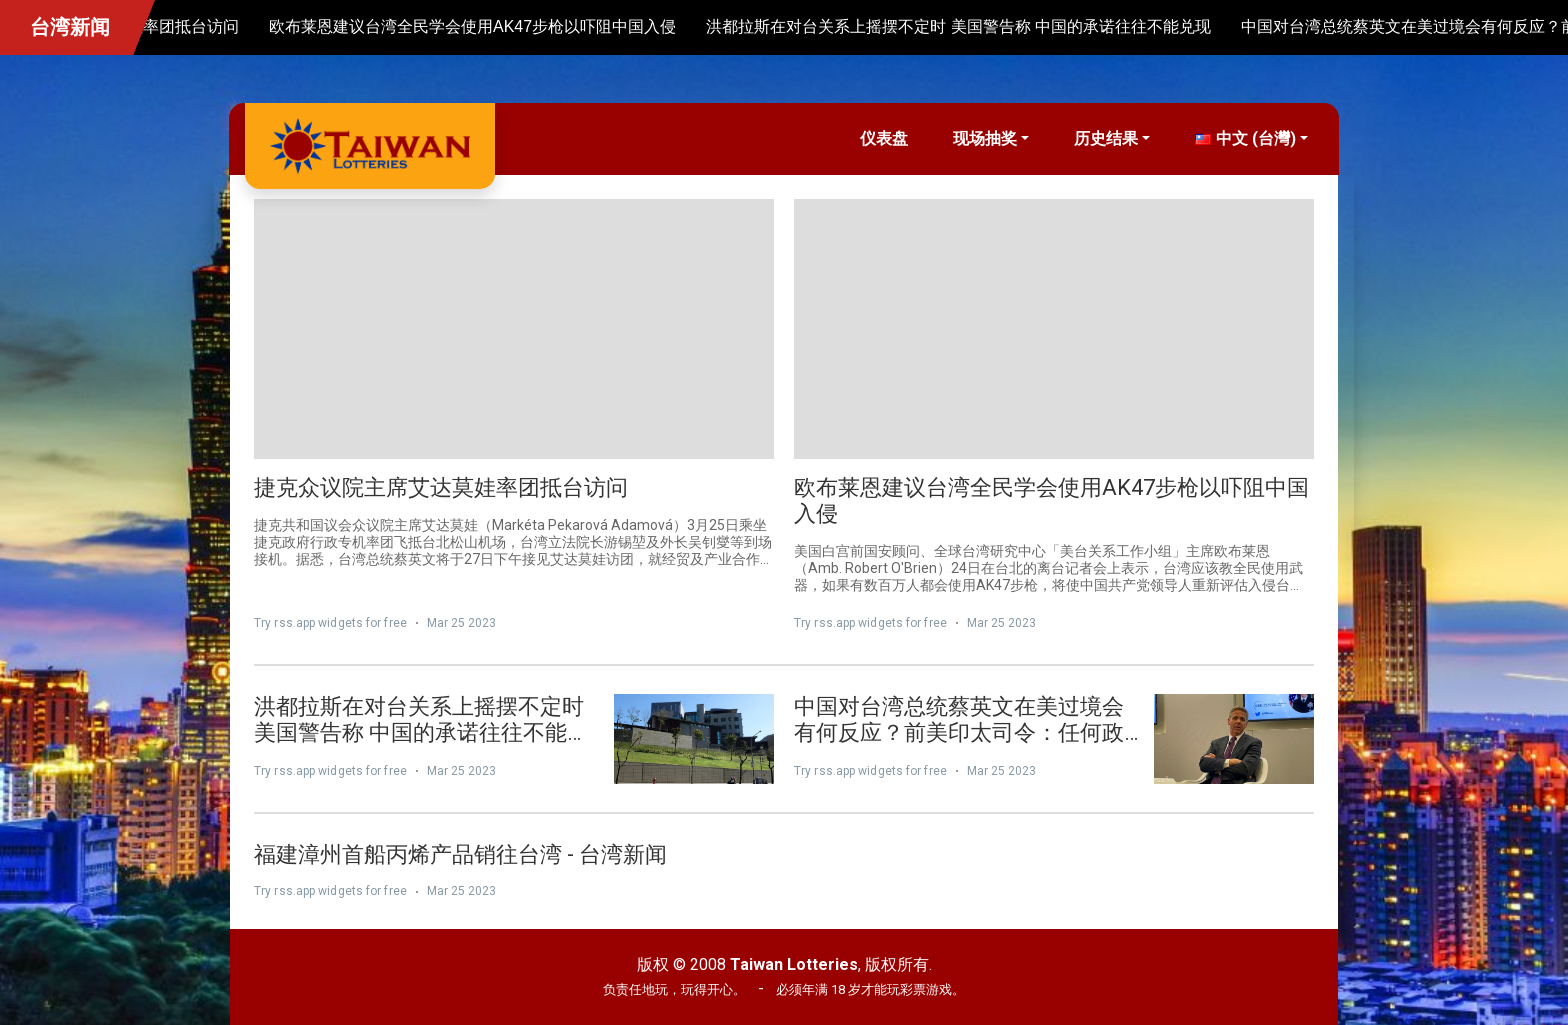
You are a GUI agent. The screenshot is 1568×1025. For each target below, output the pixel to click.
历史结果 (1106, 138)
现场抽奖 (985, 138)
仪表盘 (884, 138)
